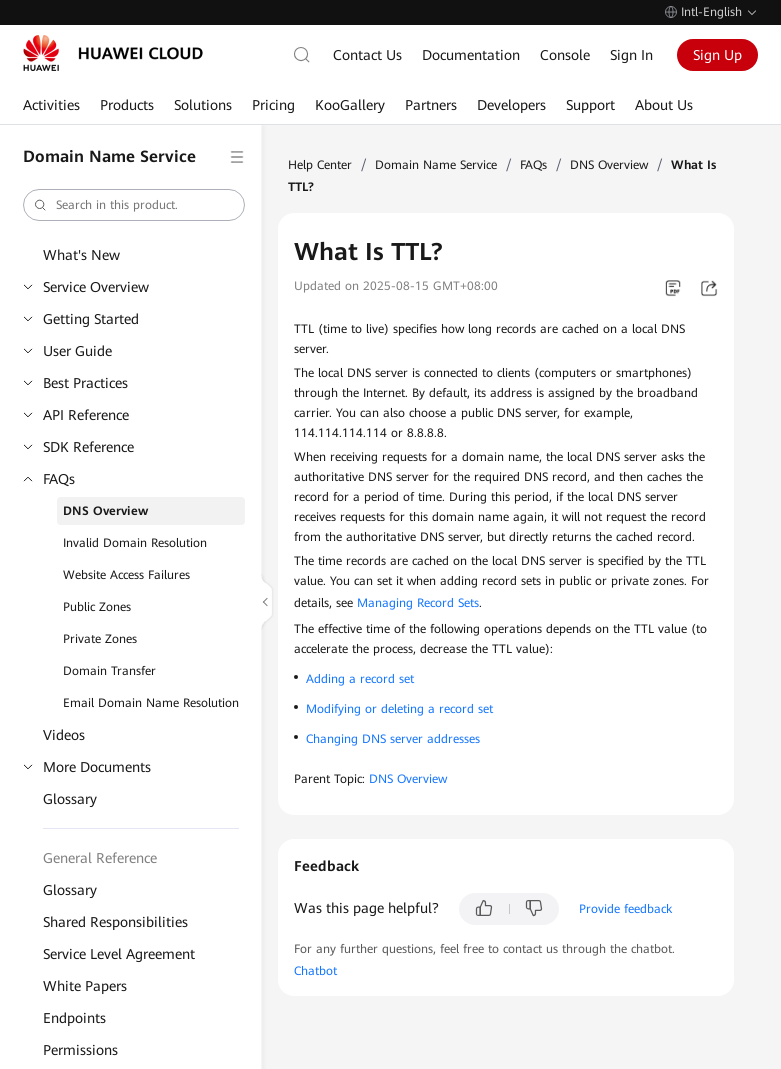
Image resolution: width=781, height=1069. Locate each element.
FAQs (59, 479)
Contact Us (367, 55)
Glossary (70, 799)
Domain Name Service (436, 165)
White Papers (85, 986)
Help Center (320, 165)
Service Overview (96, 287)
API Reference (86, 415)
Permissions (80, 1050)
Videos (64, 735)
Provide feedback (625, 909)
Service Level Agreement (119, 954)
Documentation (471, 55)
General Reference (100, 858)
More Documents (97, 767)
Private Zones (100, 639)
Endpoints (74, 1018)
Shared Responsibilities (115, 922)
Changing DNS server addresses (393, 739)
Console (565, 55)
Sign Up (717, 55)
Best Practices (85, 383)
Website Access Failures (126, 575)
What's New (81, 255)
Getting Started (91, 319)
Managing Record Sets (418, 603)
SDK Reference (88, 447)
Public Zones (97, 607)
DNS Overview (105, 511)
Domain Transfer (109, 671)
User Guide (77, 351)
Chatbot (315, 971)
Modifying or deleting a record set (399, 709)
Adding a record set (360, 679)
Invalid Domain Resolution (135, 543)
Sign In (631, 55)
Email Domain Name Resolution (151, 703)
